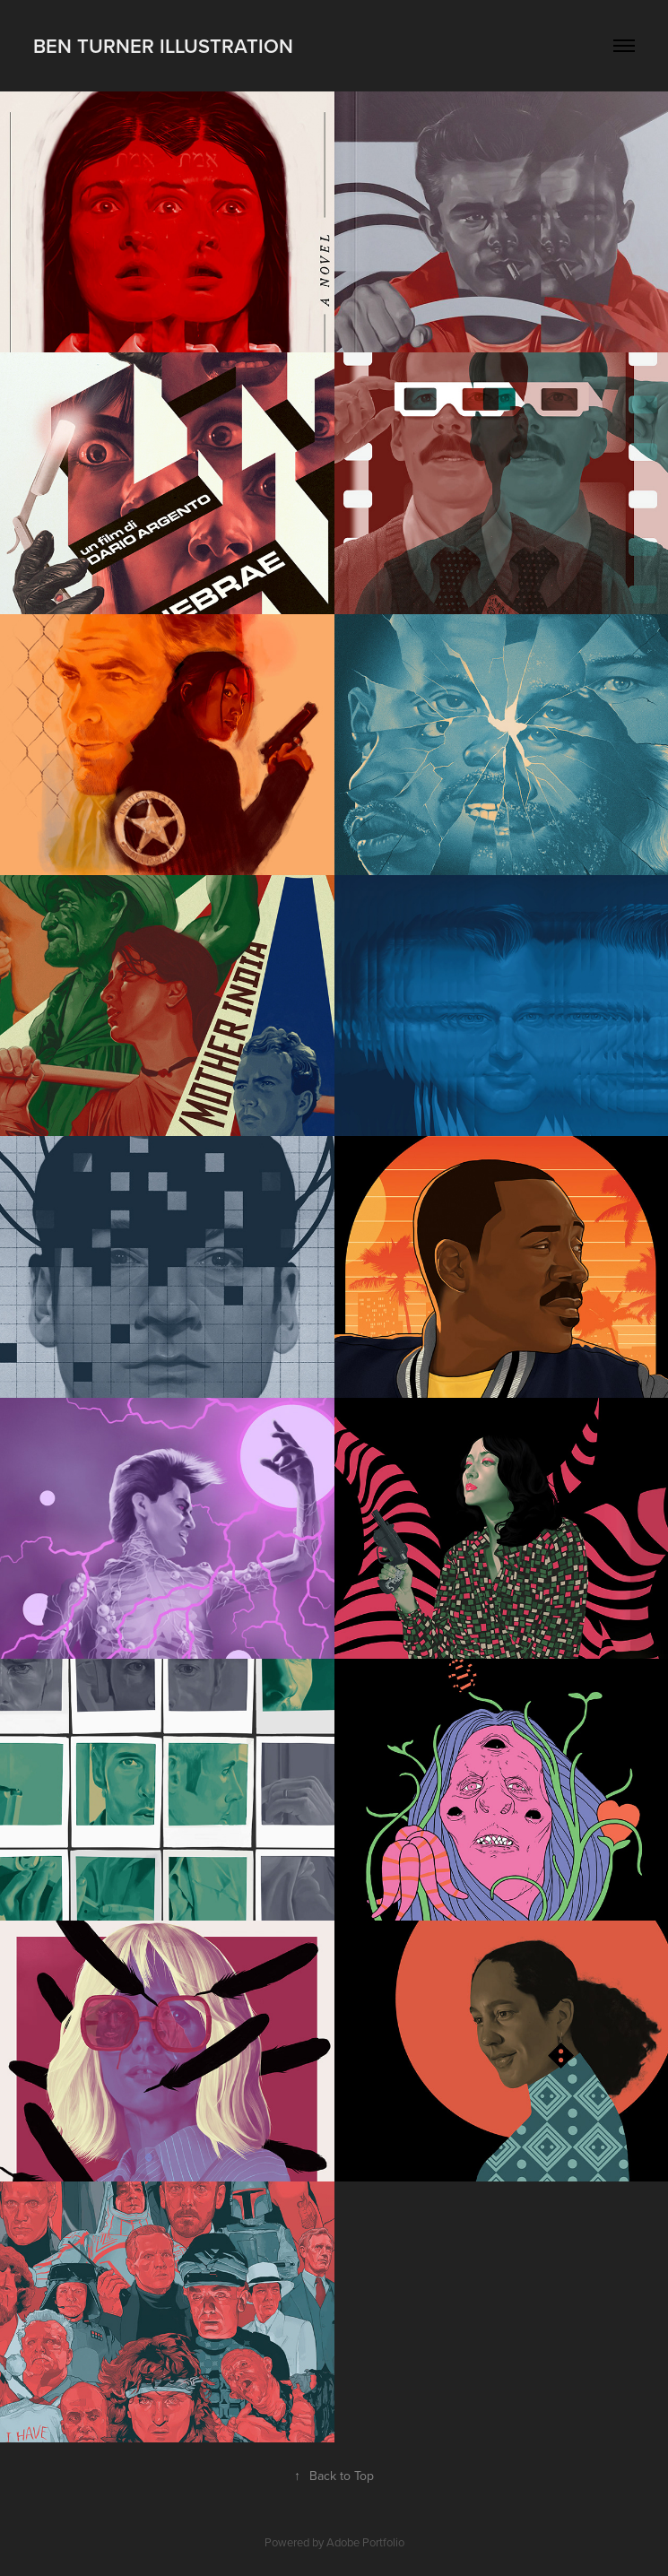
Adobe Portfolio (365, 2542)
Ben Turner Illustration (163, 45)
